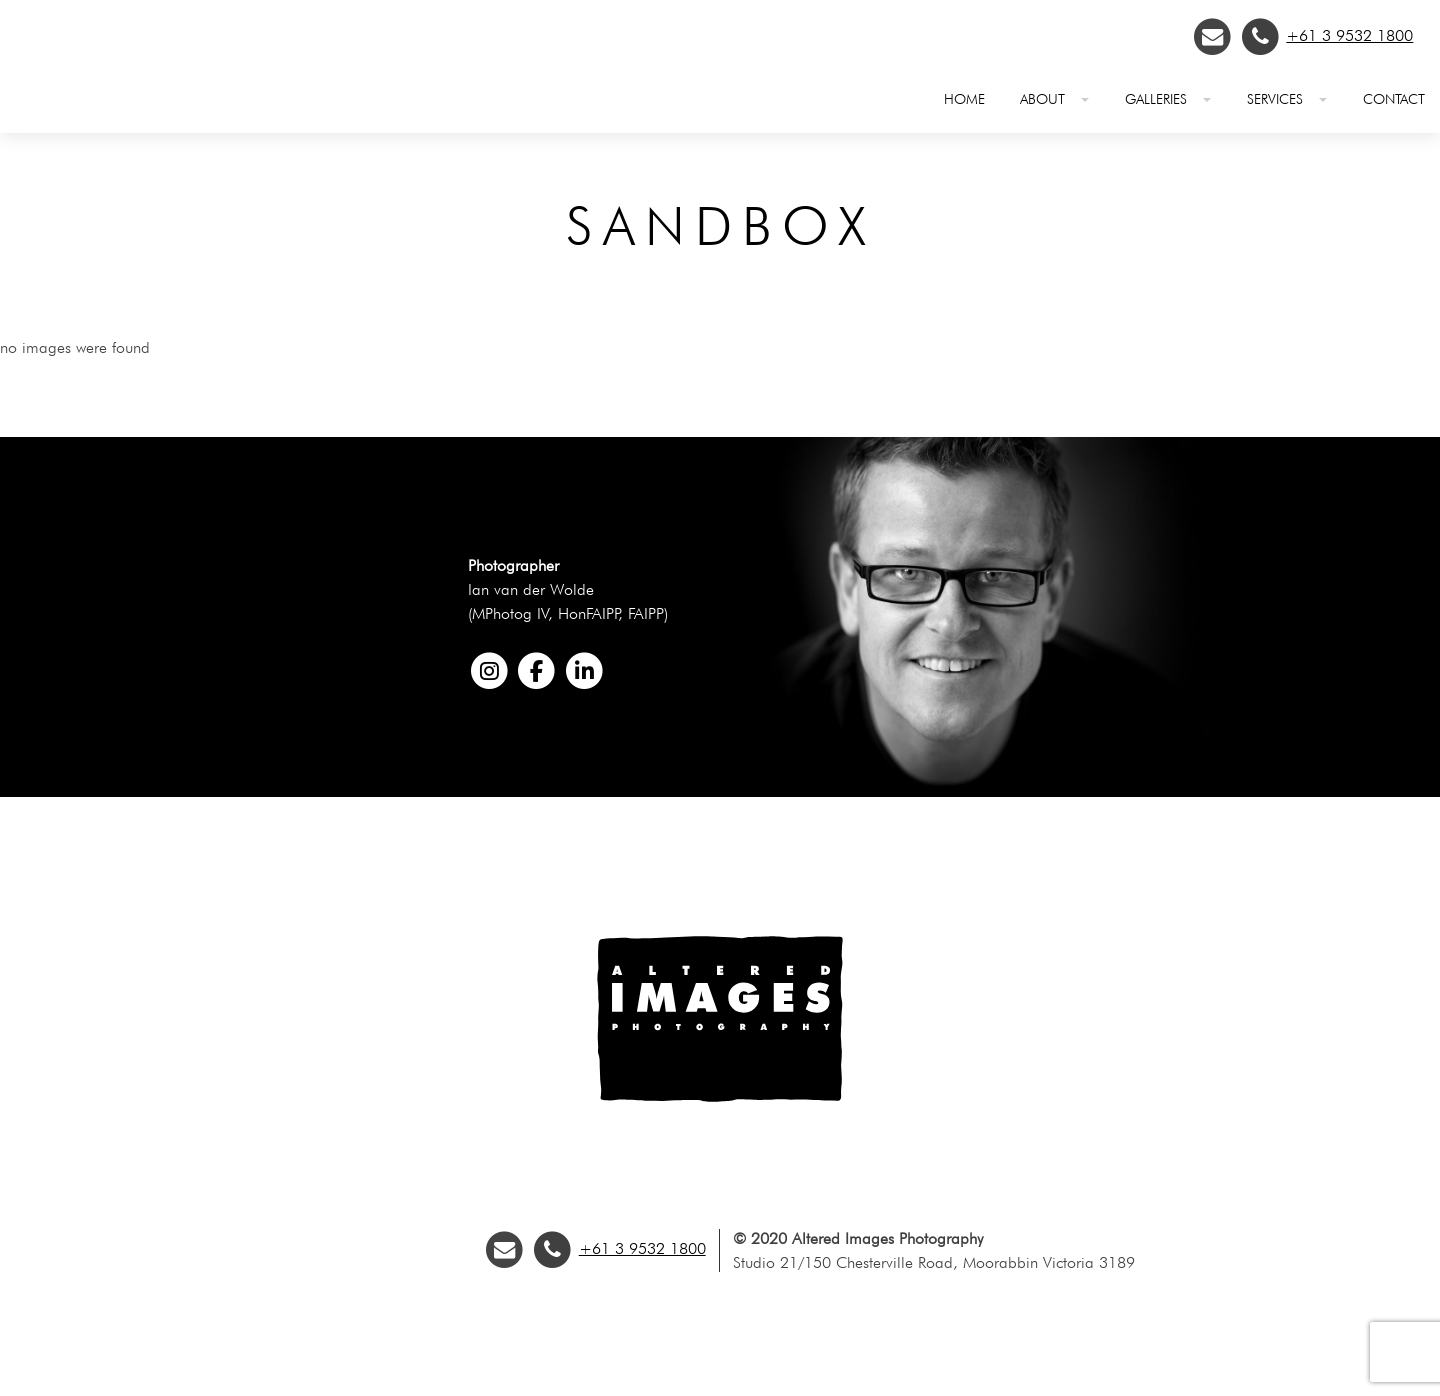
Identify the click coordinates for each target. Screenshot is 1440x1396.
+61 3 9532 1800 (1349, 35)
